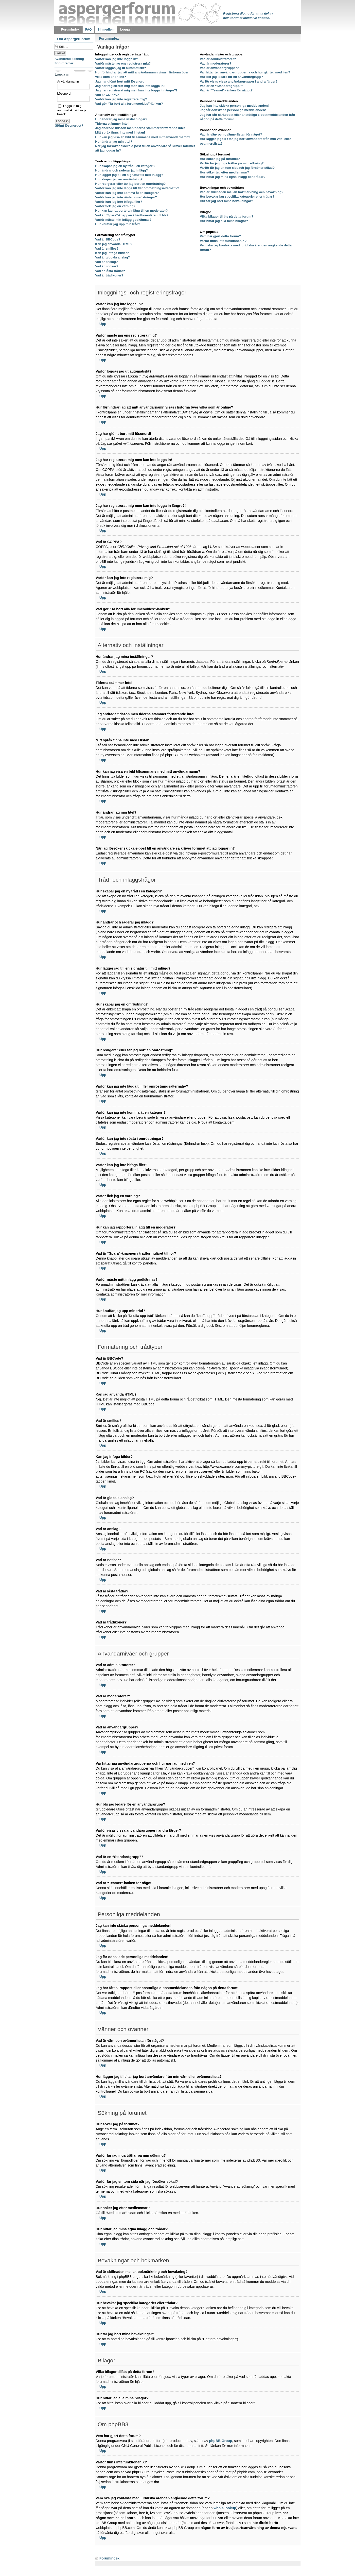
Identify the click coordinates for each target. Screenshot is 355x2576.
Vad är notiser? (106, 266)
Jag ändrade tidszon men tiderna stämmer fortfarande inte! (140, 128)
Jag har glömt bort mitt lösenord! (120, 81)
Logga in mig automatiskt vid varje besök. (72, 110)
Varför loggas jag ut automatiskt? (120, 68)
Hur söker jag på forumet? (220, 159)
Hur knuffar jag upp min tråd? (117, 224)
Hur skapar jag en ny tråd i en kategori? (125, 166)
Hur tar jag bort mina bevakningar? (226, 201)
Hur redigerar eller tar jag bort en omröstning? (130, 184)
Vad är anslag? (106, 262)
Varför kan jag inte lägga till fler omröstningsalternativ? (137, 188)
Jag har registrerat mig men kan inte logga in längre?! (136, 90)
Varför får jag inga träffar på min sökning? (232, 163)
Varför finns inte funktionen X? (223, 241)
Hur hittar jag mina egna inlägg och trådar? (233, 177)
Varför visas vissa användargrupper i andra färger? (239, 81)
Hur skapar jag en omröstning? (118, 179)
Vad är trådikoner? (109, 275)
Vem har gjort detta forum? (220, 236)
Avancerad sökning (69, 59)
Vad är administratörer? (218, 59)
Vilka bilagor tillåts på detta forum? (226, 216)
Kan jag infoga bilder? (112, 253)
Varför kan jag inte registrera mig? (121, 99)
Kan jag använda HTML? (113, 244)
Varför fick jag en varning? (115, 206)
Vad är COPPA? (107, 95)
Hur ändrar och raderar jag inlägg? (121, 170)
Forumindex (109, 38)
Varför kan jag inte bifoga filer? (118, 202)
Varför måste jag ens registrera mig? (123, 63)
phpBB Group (220, 2441)
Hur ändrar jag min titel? (113, 141)
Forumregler (63, 63)
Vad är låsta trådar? (110, 271)
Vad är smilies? (107, 248)
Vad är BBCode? (107, 239)
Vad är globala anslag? (112, 257)
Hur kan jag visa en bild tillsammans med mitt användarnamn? (142, 137)
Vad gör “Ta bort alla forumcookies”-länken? (129, 103)
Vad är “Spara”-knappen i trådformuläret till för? (131, 215)
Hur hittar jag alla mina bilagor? (224, 221)
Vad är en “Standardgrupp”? (221, 86)
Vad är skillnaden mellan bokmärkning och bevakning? (242, 192)
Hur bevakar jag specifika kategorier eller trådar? (237, 196)
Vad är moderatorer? (215, 63)
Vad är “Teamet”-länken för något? (226, 90)
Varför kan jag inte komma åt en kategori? (127, 193)
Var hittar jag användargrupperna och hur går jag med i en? (245, 72)
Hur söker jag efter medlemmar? (224, 172)
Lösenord (64, 93)
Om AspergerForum (73, 39)
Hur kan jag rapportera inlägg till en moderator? (131, 210)
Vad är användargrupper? (219, 68)
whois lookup (224, 2508)
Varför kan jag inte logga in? (116, 59)
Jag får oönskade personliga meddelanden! (233, 110)
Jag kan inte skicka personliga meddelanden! (234, 105)
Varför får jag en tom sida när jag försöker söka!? (237, 168)
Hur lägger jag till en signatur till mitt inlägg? (129, 175)
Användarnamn (68, 81)
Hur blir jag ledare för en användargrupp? (231, 77)
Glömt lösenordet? (69, 125)
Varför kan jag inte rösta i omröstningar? (126, 197)
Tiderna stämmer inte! (112, 123)
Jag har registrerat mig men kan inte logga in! (130, 86)
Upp (102, 324)
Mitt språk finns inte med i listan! (120, 132)
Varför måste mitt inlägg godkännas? (123, 220)
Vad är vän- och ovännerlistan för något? (231, 134)
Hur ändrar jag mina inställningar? (121, 119)
